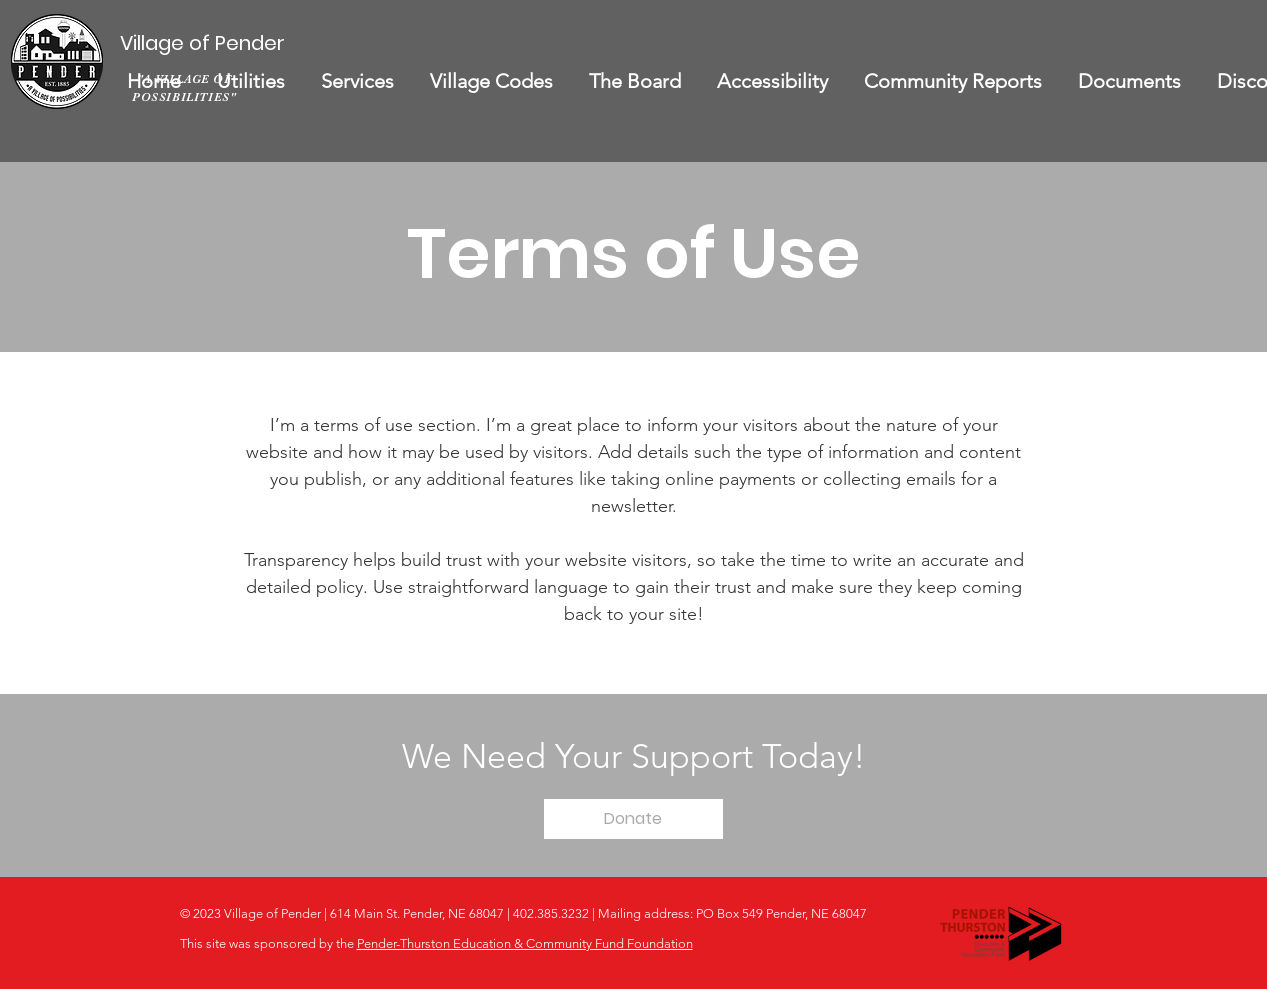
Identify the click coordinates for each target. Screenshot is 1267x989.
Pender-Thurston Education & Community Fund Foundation (525, 943)
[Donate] (633, 819)
